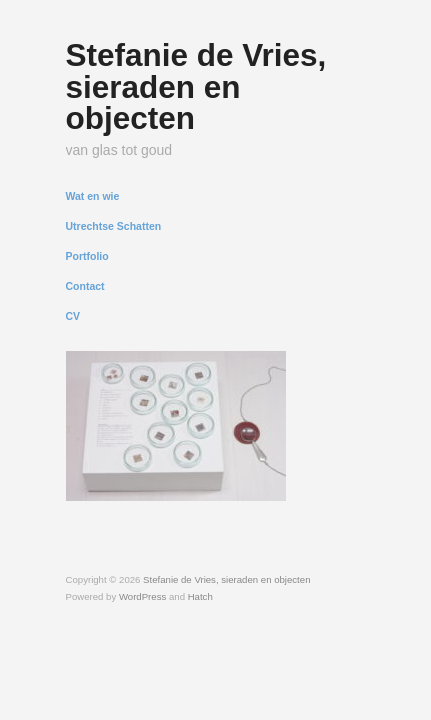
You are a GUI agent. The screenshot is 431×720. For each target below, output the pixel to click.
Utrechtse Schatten (114, 226)
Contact (85, 286)
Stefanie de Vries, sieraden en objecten (196, 86)
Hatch (200, 596)
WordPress (142, 596)
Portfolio (87, 256)
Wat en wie (93, 196)
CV (73, 316)
